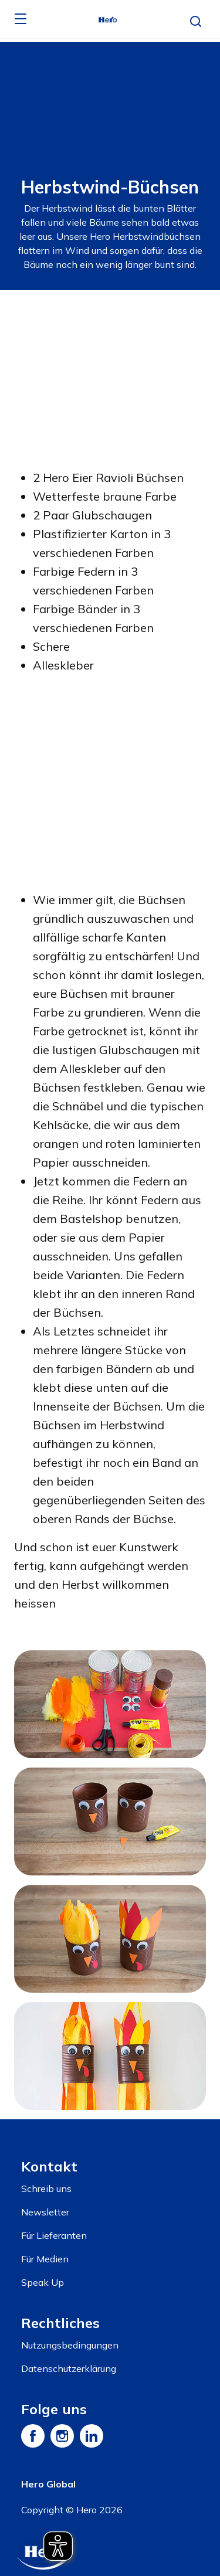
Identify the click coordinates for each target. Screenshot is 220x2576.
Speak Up (42, 2282)
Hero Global (48, 2484)
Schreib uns (46, 2188)
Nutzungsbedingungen (70, 2345)
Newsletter (45, 2212)
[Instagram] (62, 2436)
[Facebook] (33, 2436)
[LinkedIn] (91, 2436)
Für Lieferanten (54, 2235)
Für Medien (45, 2259)
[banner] (110, 19)
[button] (196, 22)
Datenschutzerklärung (68, 2368)
